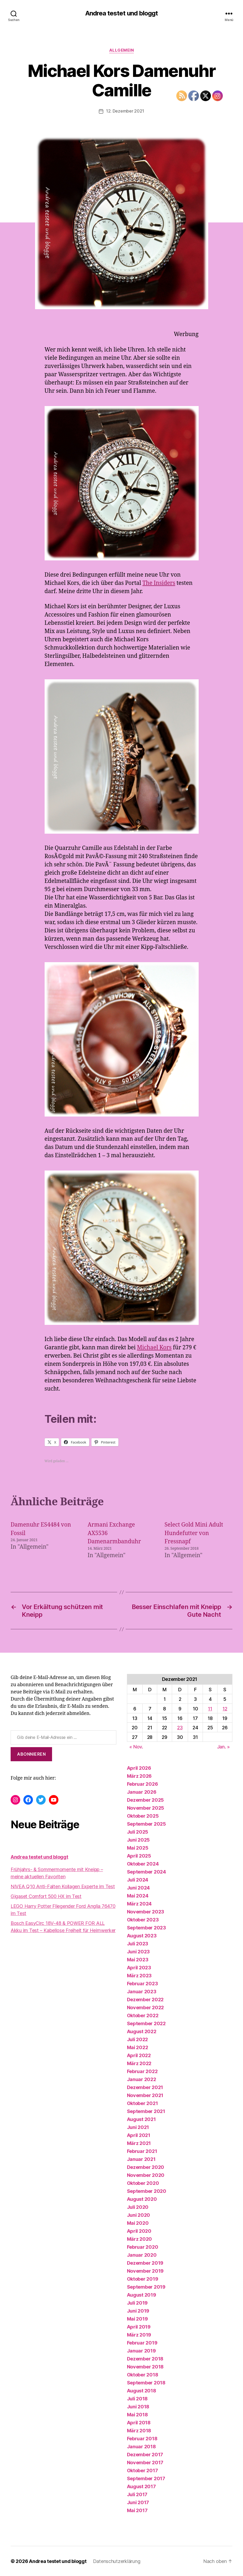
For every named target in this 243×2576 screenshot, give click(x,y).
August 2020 (142, 2199)
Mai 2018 (137, 2414)
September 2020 (146, 2191)
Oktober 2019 (142, 2278)
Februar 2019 (142, 2342)
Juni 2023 (138, 1951)
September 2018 (146, 2382)
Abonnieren (31, 1753)
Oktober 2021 (142, 2103)
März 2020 (139, 2239)
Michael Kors (154, 1347)
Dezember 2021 (145, 2087)
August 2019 (141, 2294)
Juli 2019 (137, 2302)
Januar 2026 (141, 1791)
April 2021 (138, 2135)
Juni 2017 (138, 2502)
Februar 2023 (142, 1983)
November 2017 (145, 2462)
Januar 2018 (141, 2446)
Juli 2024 (137, 1879)
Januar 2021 (141, 2159)
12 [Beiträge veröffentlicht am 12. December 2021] (225, 1708)
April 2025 (139, 1855)
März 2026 (139, 1776)
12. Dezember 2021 (125, 111)
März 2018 (139, 2430)
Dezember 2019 (145, 2262)
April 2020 (139, 2231)
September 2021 (146, 2111)
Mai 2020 (138, 2223)
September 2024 (146, 1871)
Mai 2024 (137, 1895)
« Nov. (136, 1746)
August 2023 (142, 1935)
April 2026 (139, 1768)
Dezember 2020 (145, 2167)
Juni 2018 (138, 2406)
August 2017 (141, 2486)
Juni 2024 (138, 1887)
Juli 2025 (137, 1831)
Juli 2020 (138, 2207)
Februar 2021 (142, 2151)
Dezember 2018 (145, 2358)
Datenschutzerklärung (116, 2561)
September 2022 (146, 2023)
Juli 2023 (137, 1943)
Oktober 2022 (143, 2015)
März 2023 (139, 1975)
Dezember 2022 (145, 1999)
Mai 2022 (137, 2047)
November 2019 (145, 2270)
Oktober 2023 (143, 1919)
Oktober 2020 (143, 2183)
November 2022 (145, 2007)
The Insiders (158, 582)
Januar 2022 (141, 2079)
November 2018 (145, 2366)
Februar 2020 (142, 2247)
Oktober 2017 (142, 2470)
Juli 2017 (137, 2494)
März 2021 (139, 2143)
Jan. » (223, 1746)
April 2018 (139, 2422)
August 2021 (141, 2119)
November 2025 (145, 1807)
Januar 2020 (142, 2254)
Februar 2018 (142, 2438)
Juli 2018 (137, 2398)
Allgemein (121, 50)
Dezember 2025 (145, 1799)
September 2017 (146, 2478)
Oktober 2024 (143, 1863)
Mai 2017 (137, 2510)
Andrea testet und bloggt (121, 13)
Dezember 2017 (145, 2454)
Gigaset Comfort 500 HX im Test (46, 1896)
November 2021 (145, 2095)
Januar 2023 (141, 1991)
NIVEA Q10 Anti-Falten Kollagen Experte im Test (63, 1886)
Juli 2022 (137, 2039)
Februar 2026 (142, 1784)
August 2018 (141, 2390)
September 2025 (146, 1823)
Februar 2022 (142, 2071)
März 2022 (139, 2063)
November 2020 (146, 2175)
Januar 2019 (141, 2350)
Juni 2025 (138, 1839)
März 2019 (139, 2334)
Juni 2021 (138, 2127)
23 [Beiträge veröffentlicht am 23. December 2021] (179, 1727)
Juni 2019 (138, 2310)
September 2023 (146, 1927)
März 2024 (139, 1903)
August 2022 (141, 2031)
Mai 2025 (137, 1847)
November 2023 (145, 1911)
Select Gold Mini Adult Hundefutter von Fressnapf (193, 1533)
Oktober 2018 (142, 2374)
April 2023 (139, 1967)
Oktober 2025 (143, 1815)
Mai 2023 (137, 1959)
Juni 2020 (138, 2215)
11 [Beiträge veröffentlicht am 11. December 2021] (210, 1708)
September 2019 (146, 2286)
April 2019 (139, 2326)
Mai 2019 (137, 2318)
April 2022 (139, 2055)
